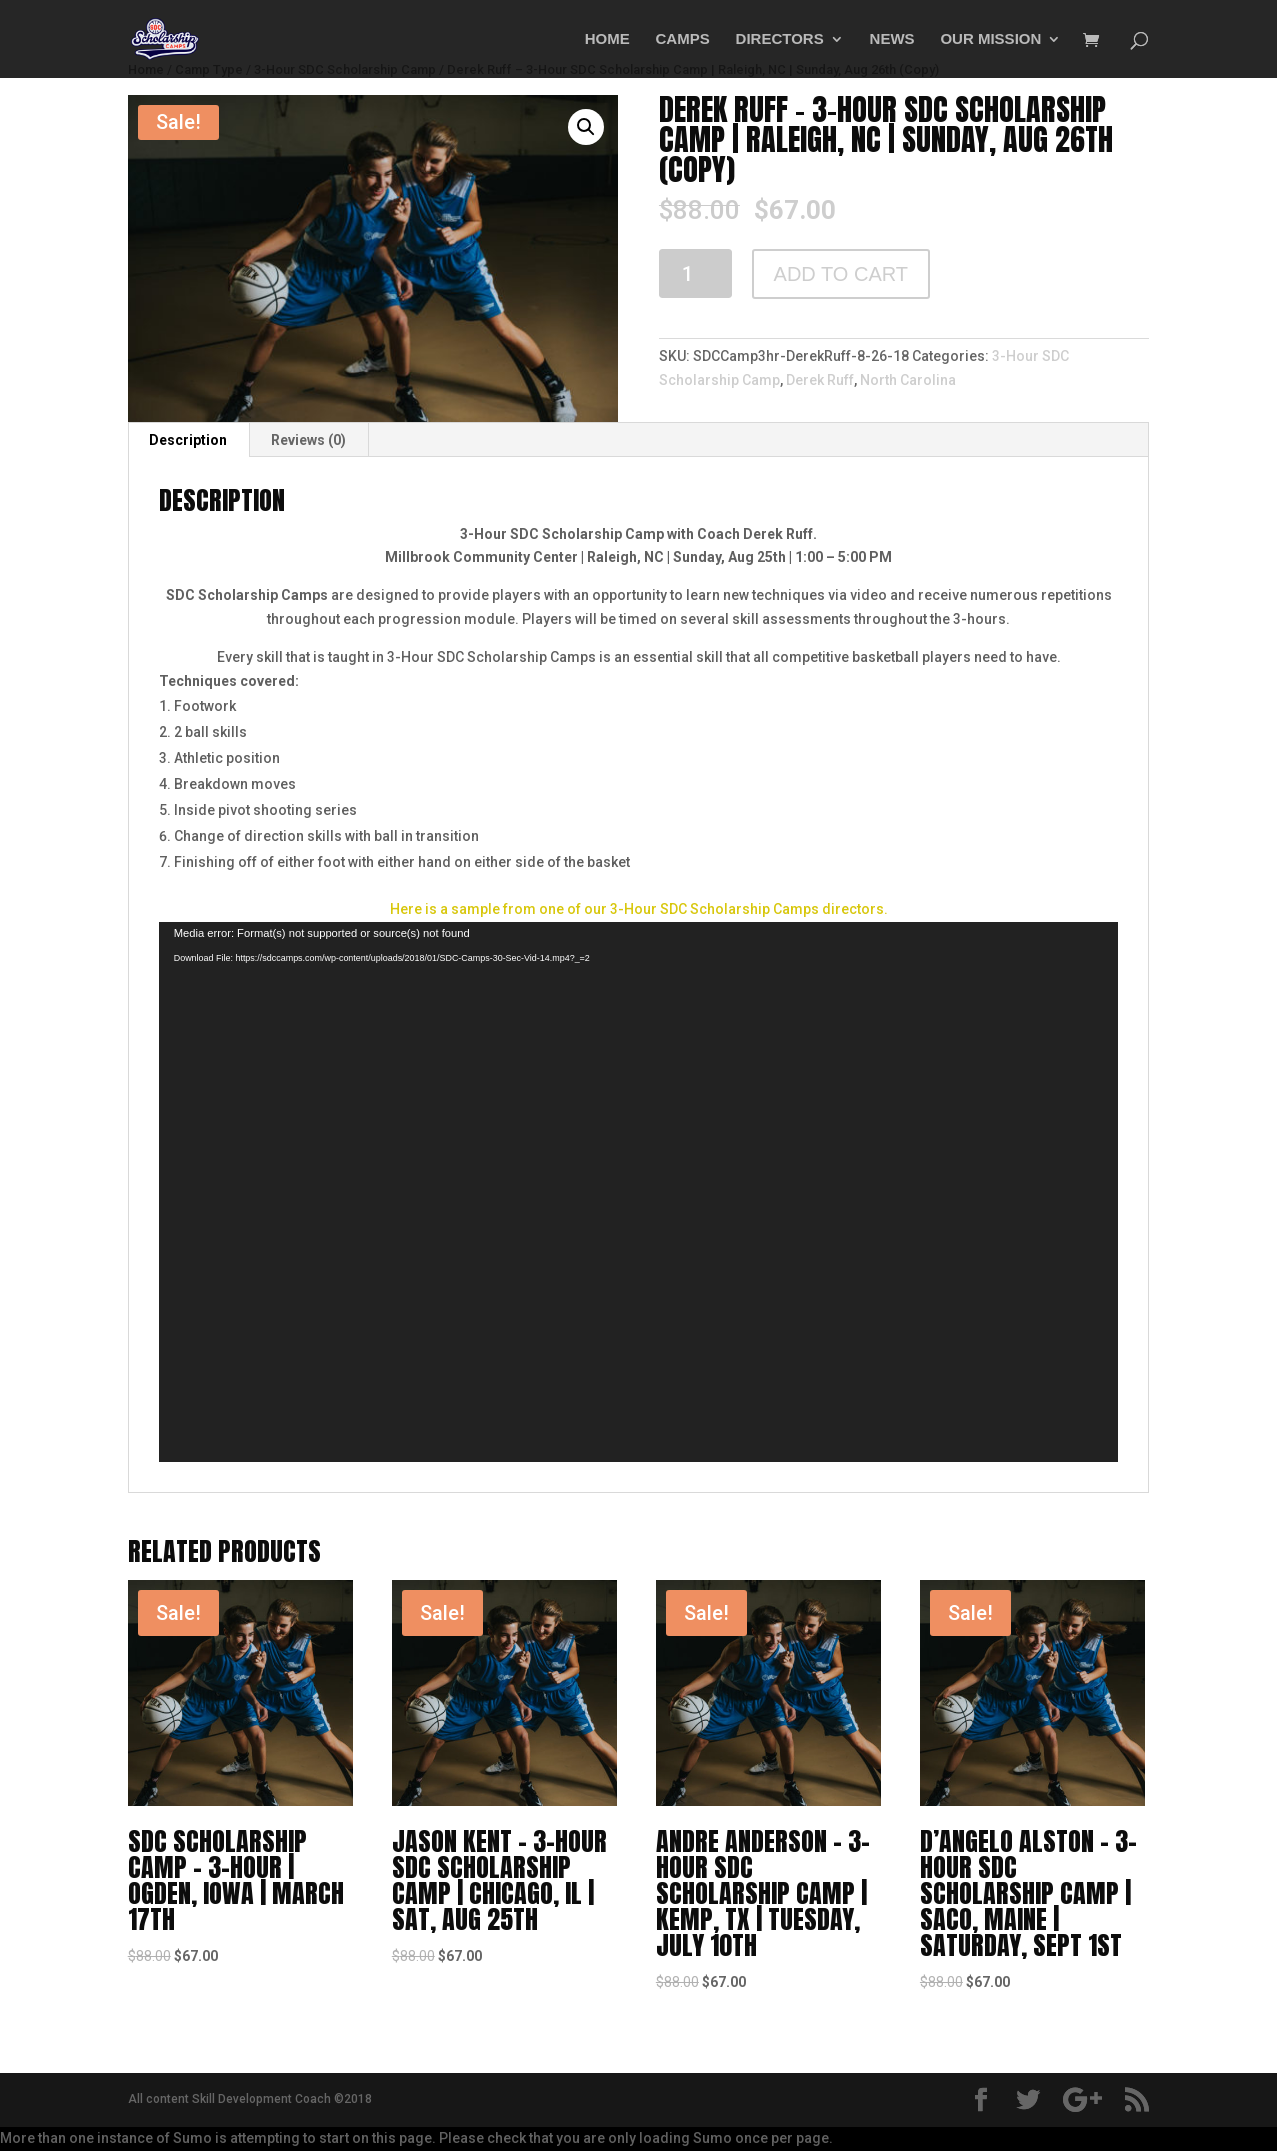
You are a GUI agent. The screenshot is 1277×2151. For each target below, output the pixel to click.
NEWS (892, 39)
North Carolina (908, 380)
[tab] (188, 440)
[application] (639, 1192)
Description (188, 440)
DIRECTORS (780, 39)
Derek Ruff (820, 380)
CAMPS (683, 39)
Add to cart (841, 274)
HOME (607, 39)
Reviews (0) (308, 440)
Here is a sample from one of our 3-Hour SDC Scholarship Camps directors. (639, 909)
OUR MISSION (990, 39)
